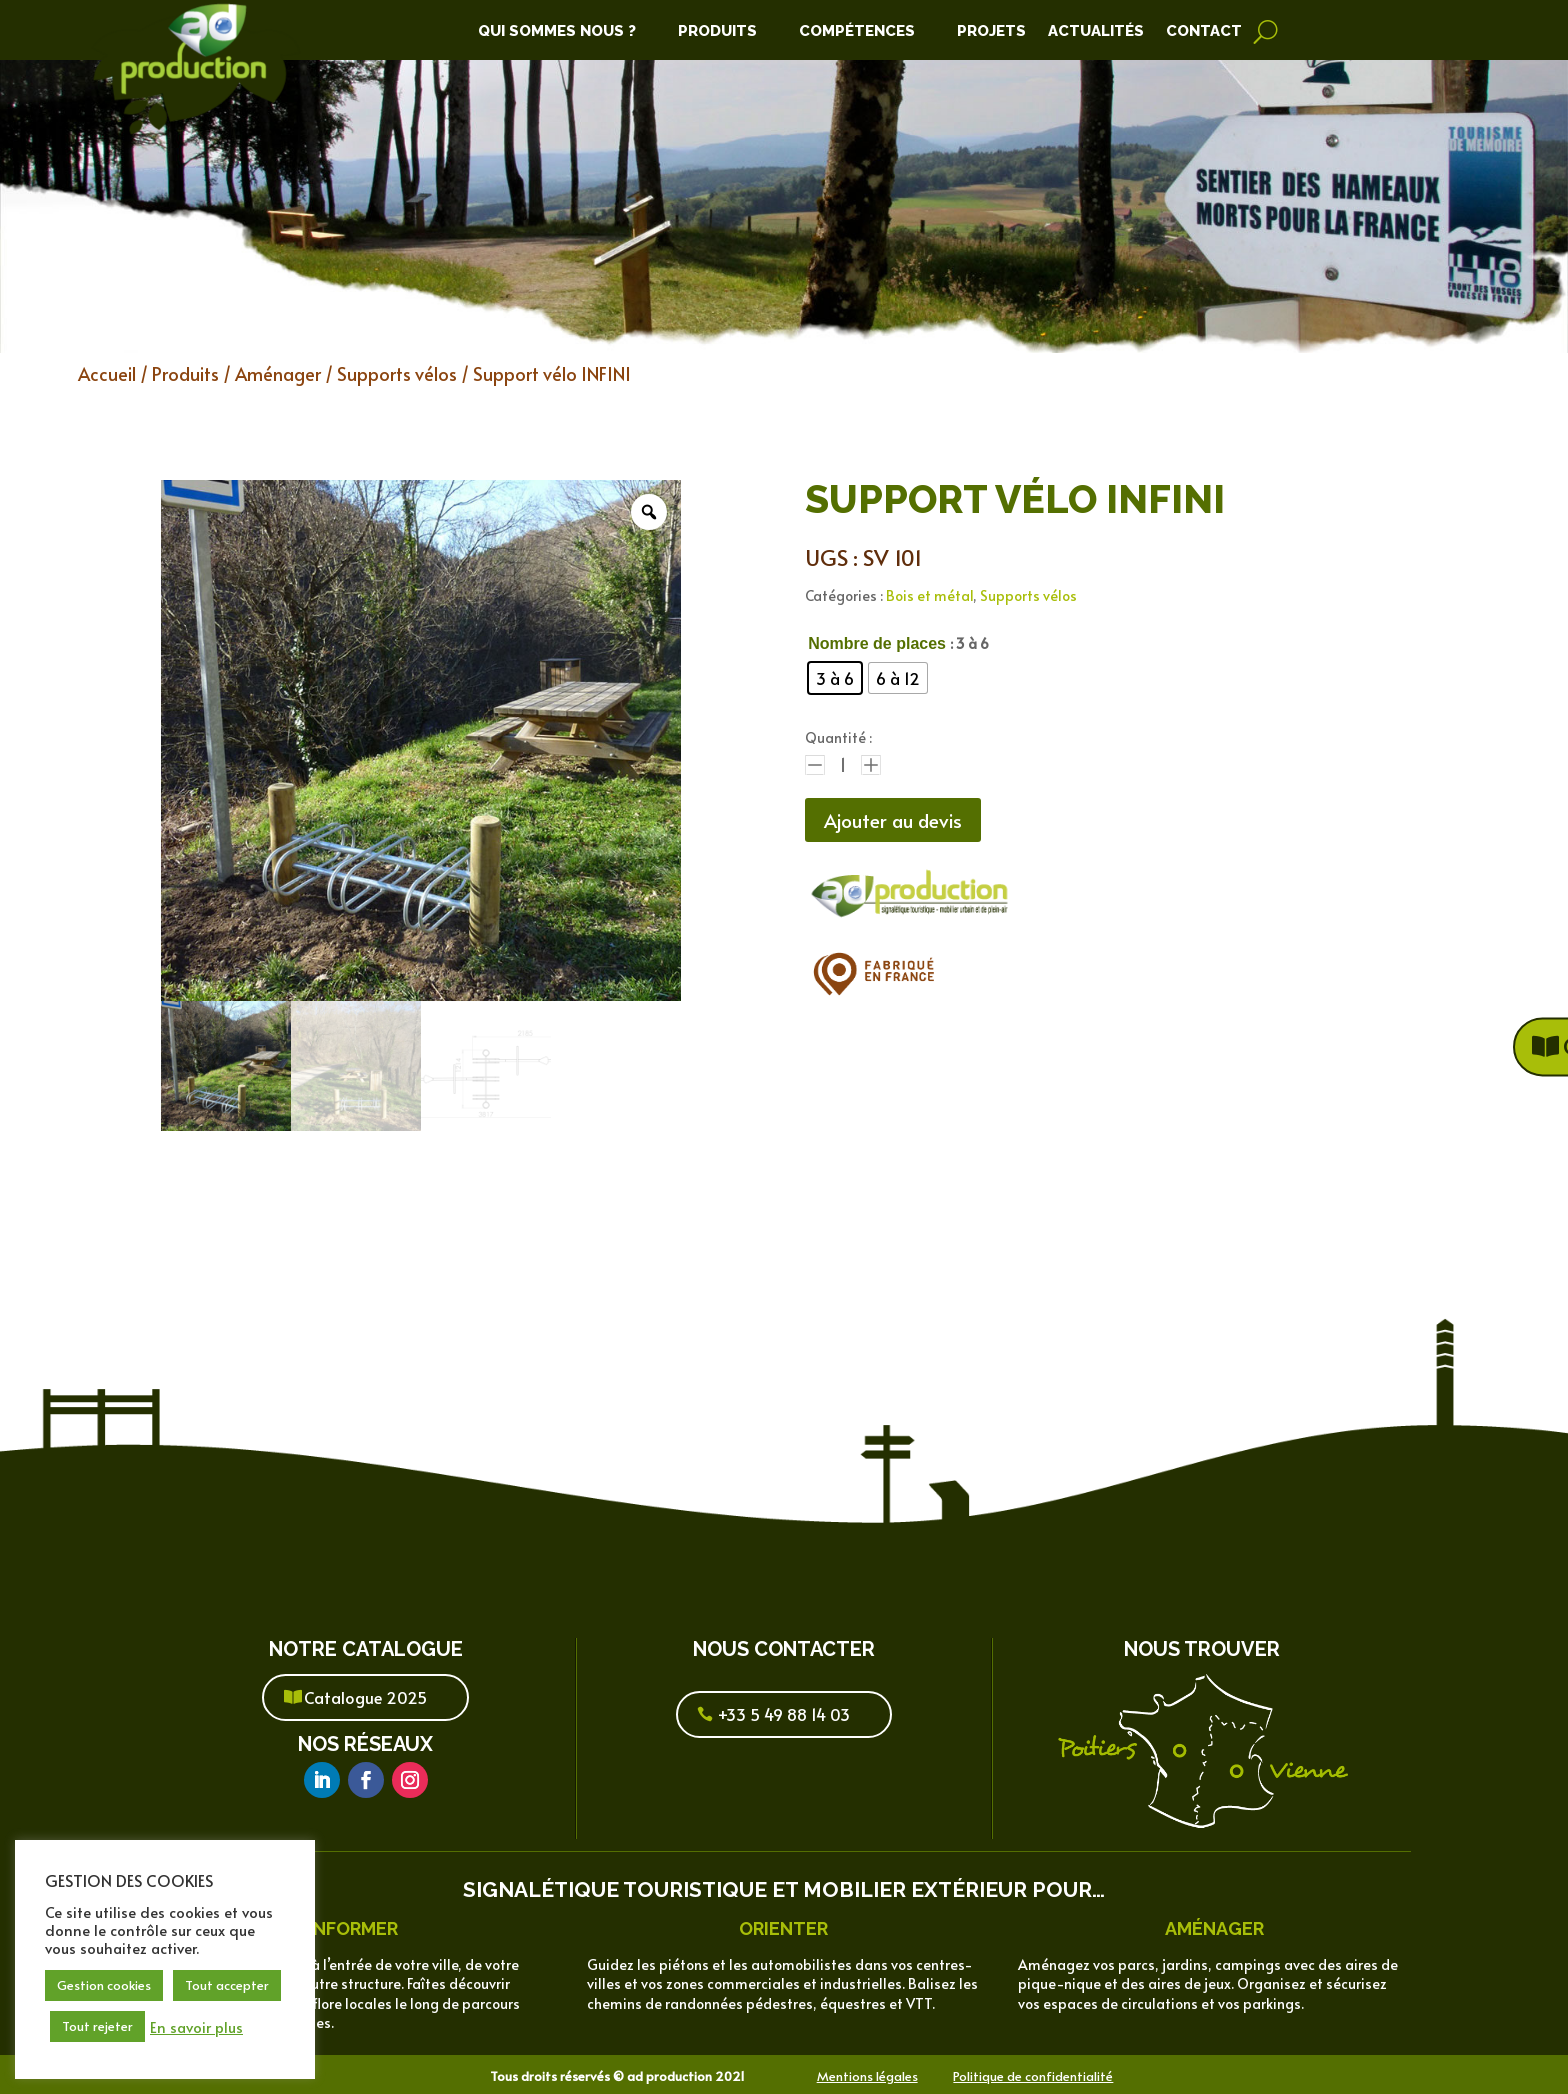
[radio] (835, 678)
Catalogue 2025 (365, 1697)
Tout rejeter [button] (97, 2026)
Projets (991, 32)
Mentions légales (867, 2076)
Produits (717, 32)
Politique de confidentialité (1033, 2076)
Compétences (857, 32)
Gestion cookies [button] (104, 1985)
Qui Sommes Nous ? (557, 32)
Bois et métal (929, 595)
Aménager (278, 373)
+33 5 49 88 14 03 (784, 1714)
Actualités (1096, 32)
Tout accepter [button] (227, 1985)
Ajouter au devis (899, 821)
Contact (1204, 32)
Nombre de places (877, 643)
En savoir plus (196, 2027)
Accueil (107, 373)
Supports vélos (397, 373)
